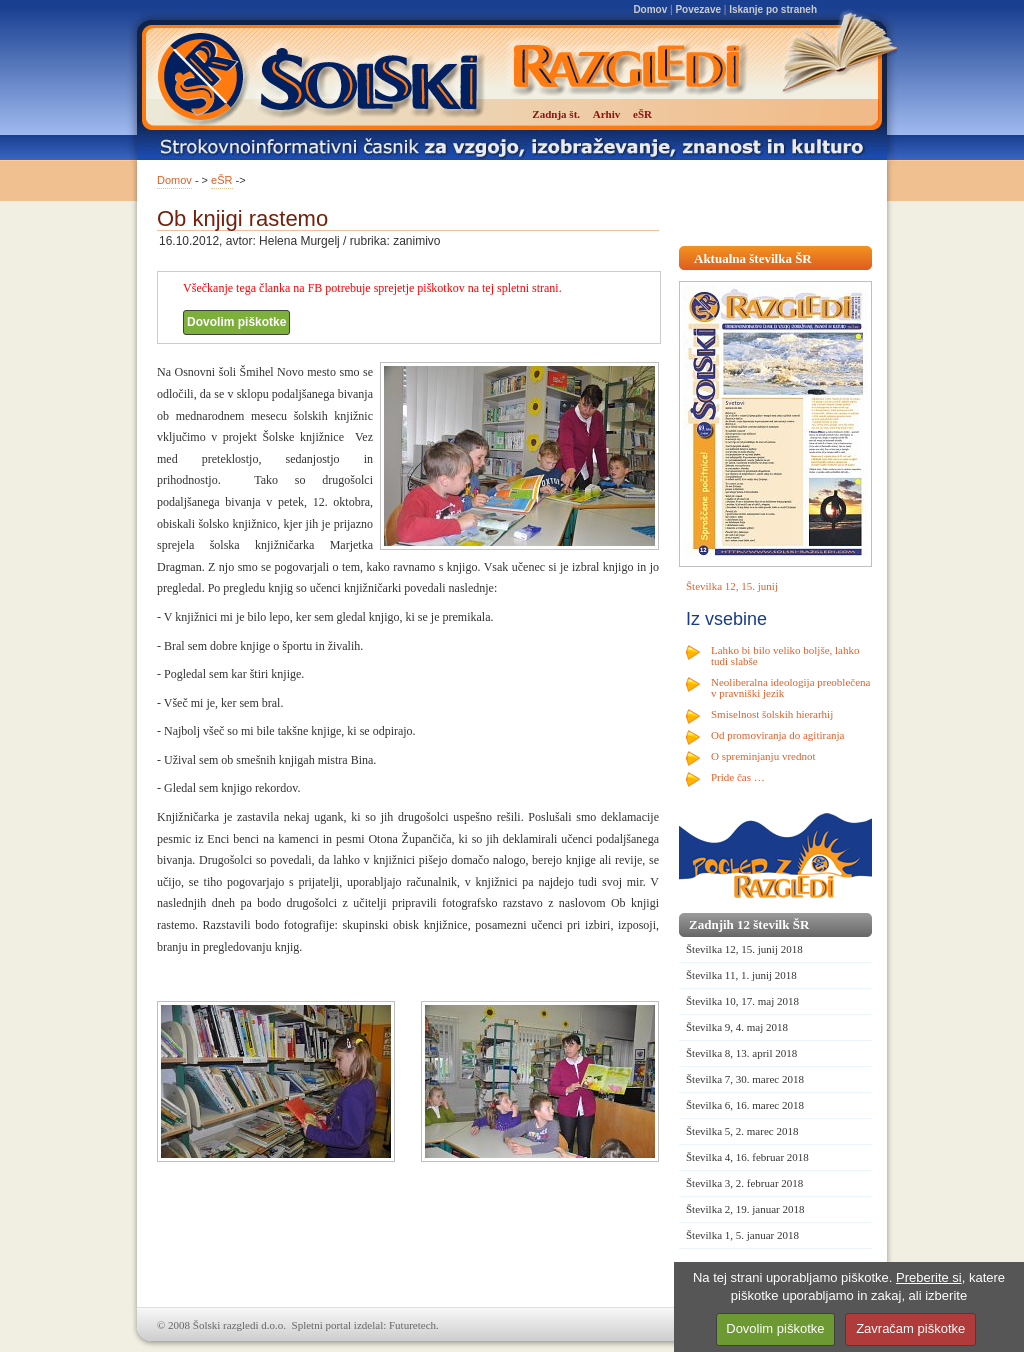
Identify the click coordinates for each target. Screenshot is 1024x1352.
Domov (650, 9)
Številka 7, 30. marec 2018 (745, 1079)
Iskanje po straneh (773, 9)
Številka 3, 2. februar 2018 (744, 1183)
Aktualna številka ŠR (753, 258)
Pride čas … (738, 777)
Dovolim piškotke (236, 322)
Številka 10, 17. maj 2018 (742, 1001)
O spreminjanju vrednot (763, 756)
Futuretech (412, 1325)
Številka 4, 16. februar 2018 (747, 1157)
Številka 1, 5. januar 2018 (742, 1235)
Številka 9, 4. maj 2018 (737, 1027)
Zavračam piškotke (910, 1328)
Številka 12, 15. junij (732, 586)
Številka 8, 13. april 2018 (741, 1053)
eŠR (221, 180)
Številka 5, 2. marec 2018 (742, 1131)
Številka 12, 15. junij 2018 (744, 949)
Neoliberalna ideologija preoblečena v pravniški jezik (790, 687)
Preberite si (929, 1277)
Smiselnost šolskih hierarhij (772, 714)
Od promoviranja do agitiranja (778, 735)
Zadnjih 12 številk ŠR (749, 924)
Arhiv (607, 114)
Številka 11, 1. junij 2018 (741, 975)
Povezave (698, 9)
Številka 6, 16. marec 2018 (745, 1105)
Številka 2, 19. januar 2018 (745, 1209)
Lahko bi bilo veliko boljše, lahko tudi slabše (785, 655)
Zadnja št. (556, 114)
